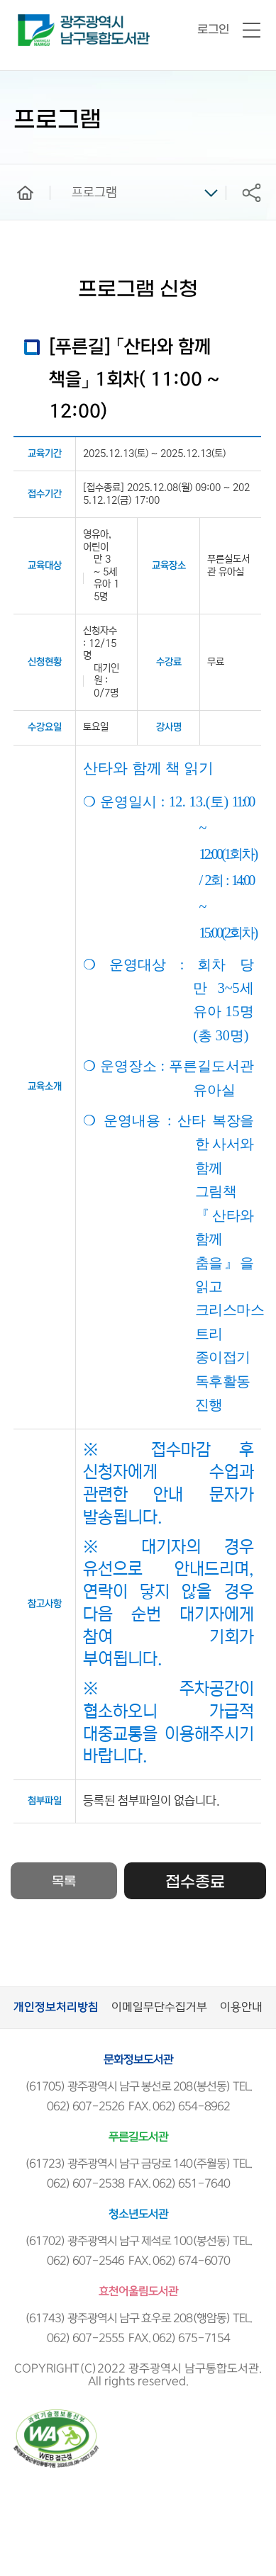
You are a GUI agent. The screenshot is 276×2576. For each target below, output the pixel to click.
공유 (251, 192)
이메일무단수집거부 (159, 2007)
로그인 (213, 29)
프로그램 (94, 193)
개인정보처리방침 (56, 2007)
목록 (64, 1881)
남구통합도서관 (37, 20)
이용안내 (241, 2007)
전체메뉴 (251, 31)
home (15, 170)
